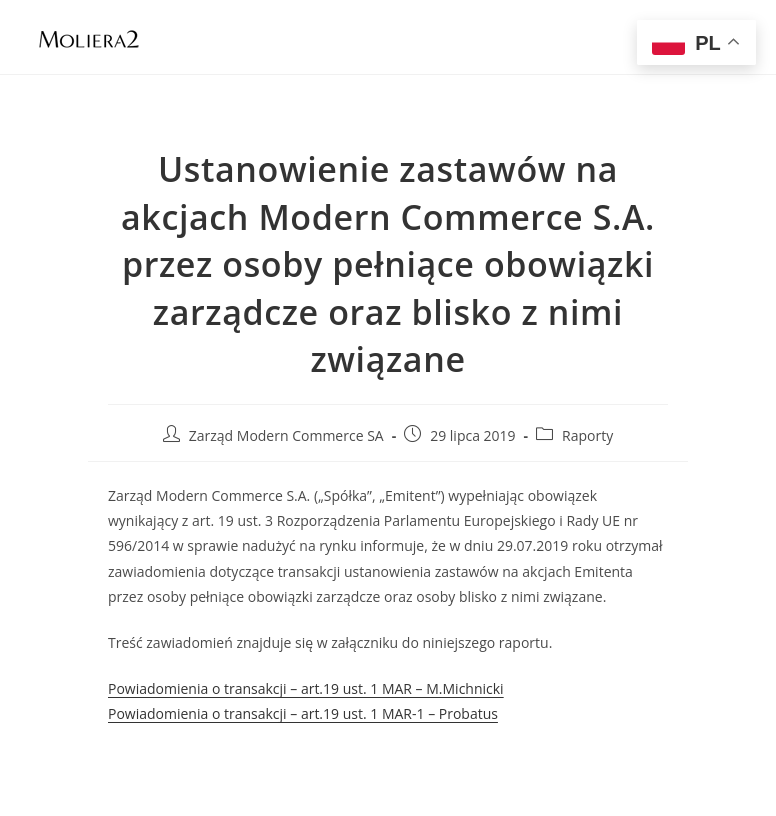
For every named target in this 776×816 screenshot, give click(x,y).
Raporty (587, 435)
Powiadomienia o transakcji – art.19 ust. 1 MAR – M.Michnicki (306, 688)
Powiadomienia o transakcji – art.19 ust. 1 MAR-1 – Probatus (303, 713)
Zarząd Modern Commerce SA (286, 435)
